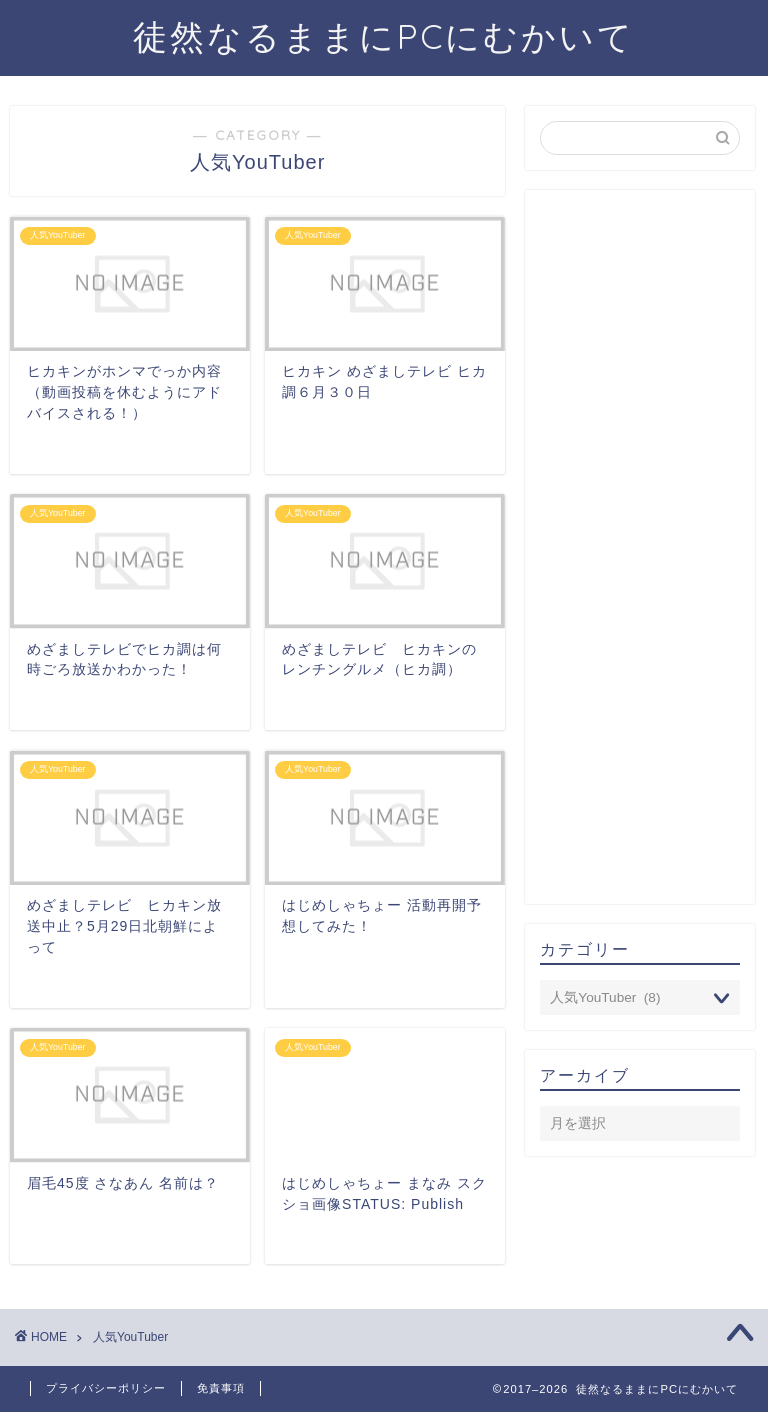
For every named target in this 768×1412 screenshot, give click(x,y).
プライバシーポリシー (106, 1388)
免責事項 (221, 1388)
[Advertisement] (639, 547)
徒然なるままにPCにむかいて (384, 36)
